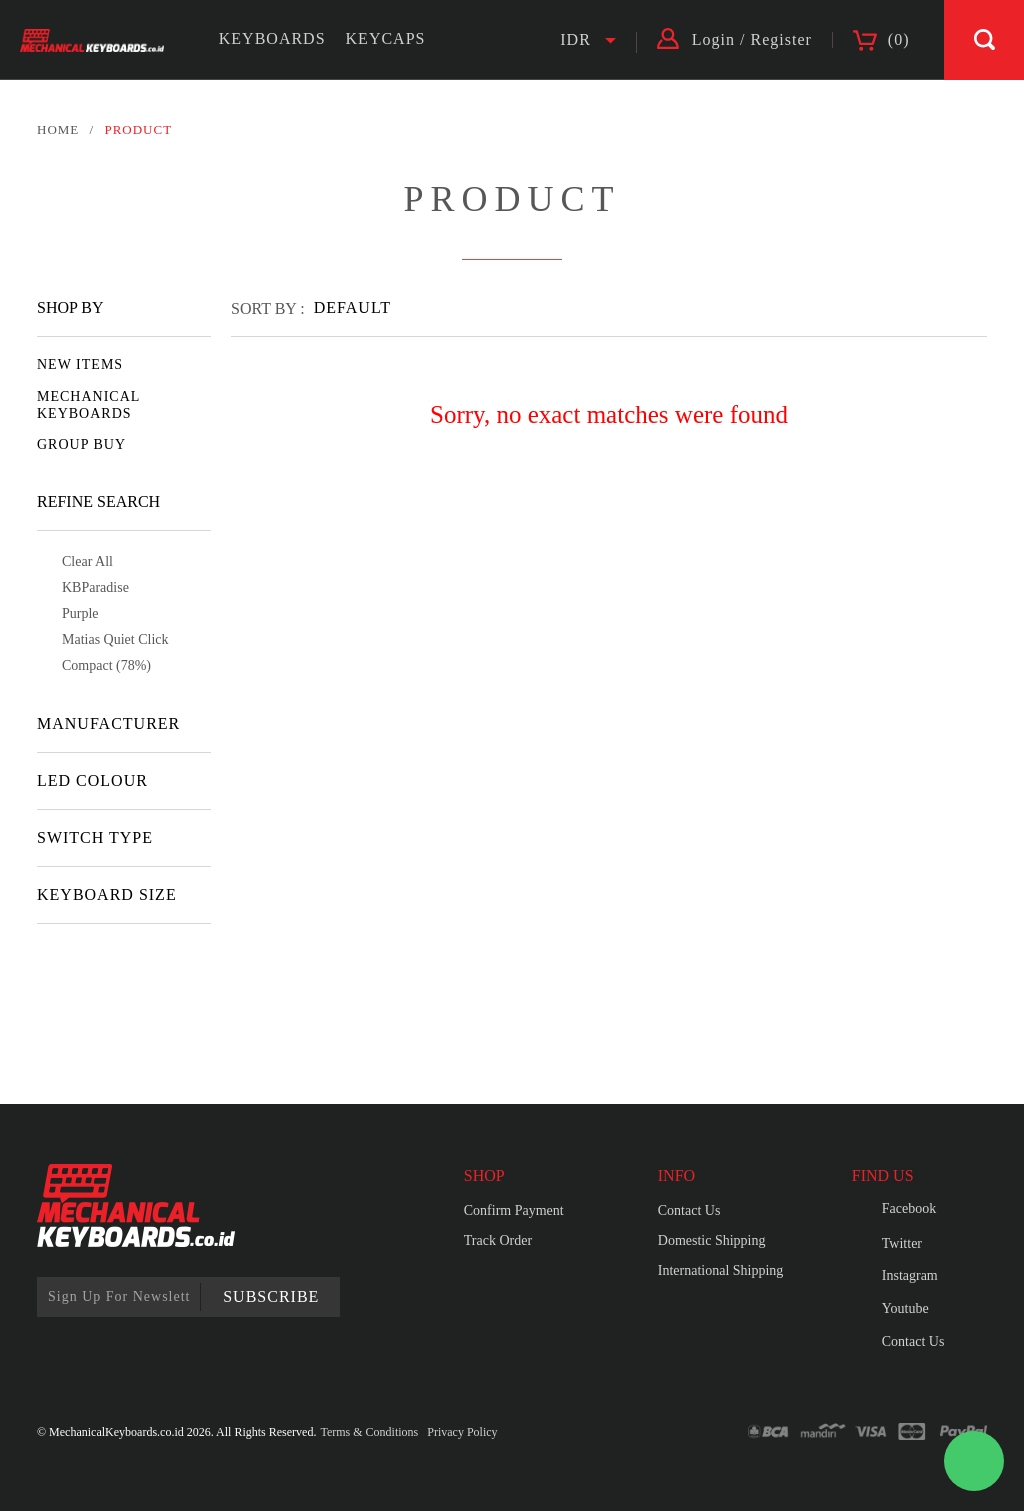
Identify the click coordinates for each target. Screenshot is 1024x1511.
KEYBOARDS (272, 38)
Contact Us (689, 1210)
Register (781, 40)
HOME (58, 129)
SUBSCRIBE (271, 1296)
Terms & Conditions (369, 1432)
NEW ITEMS (80, 364)
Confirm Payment (514, 1210)
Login (713, 40)
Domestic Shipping (712, 1240)
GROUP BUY (81, 444)
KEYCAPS (386, 38)
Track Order (498, 1240)
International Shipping (721, 1270)
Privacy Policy (462, 1432)
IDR (575, 40)
